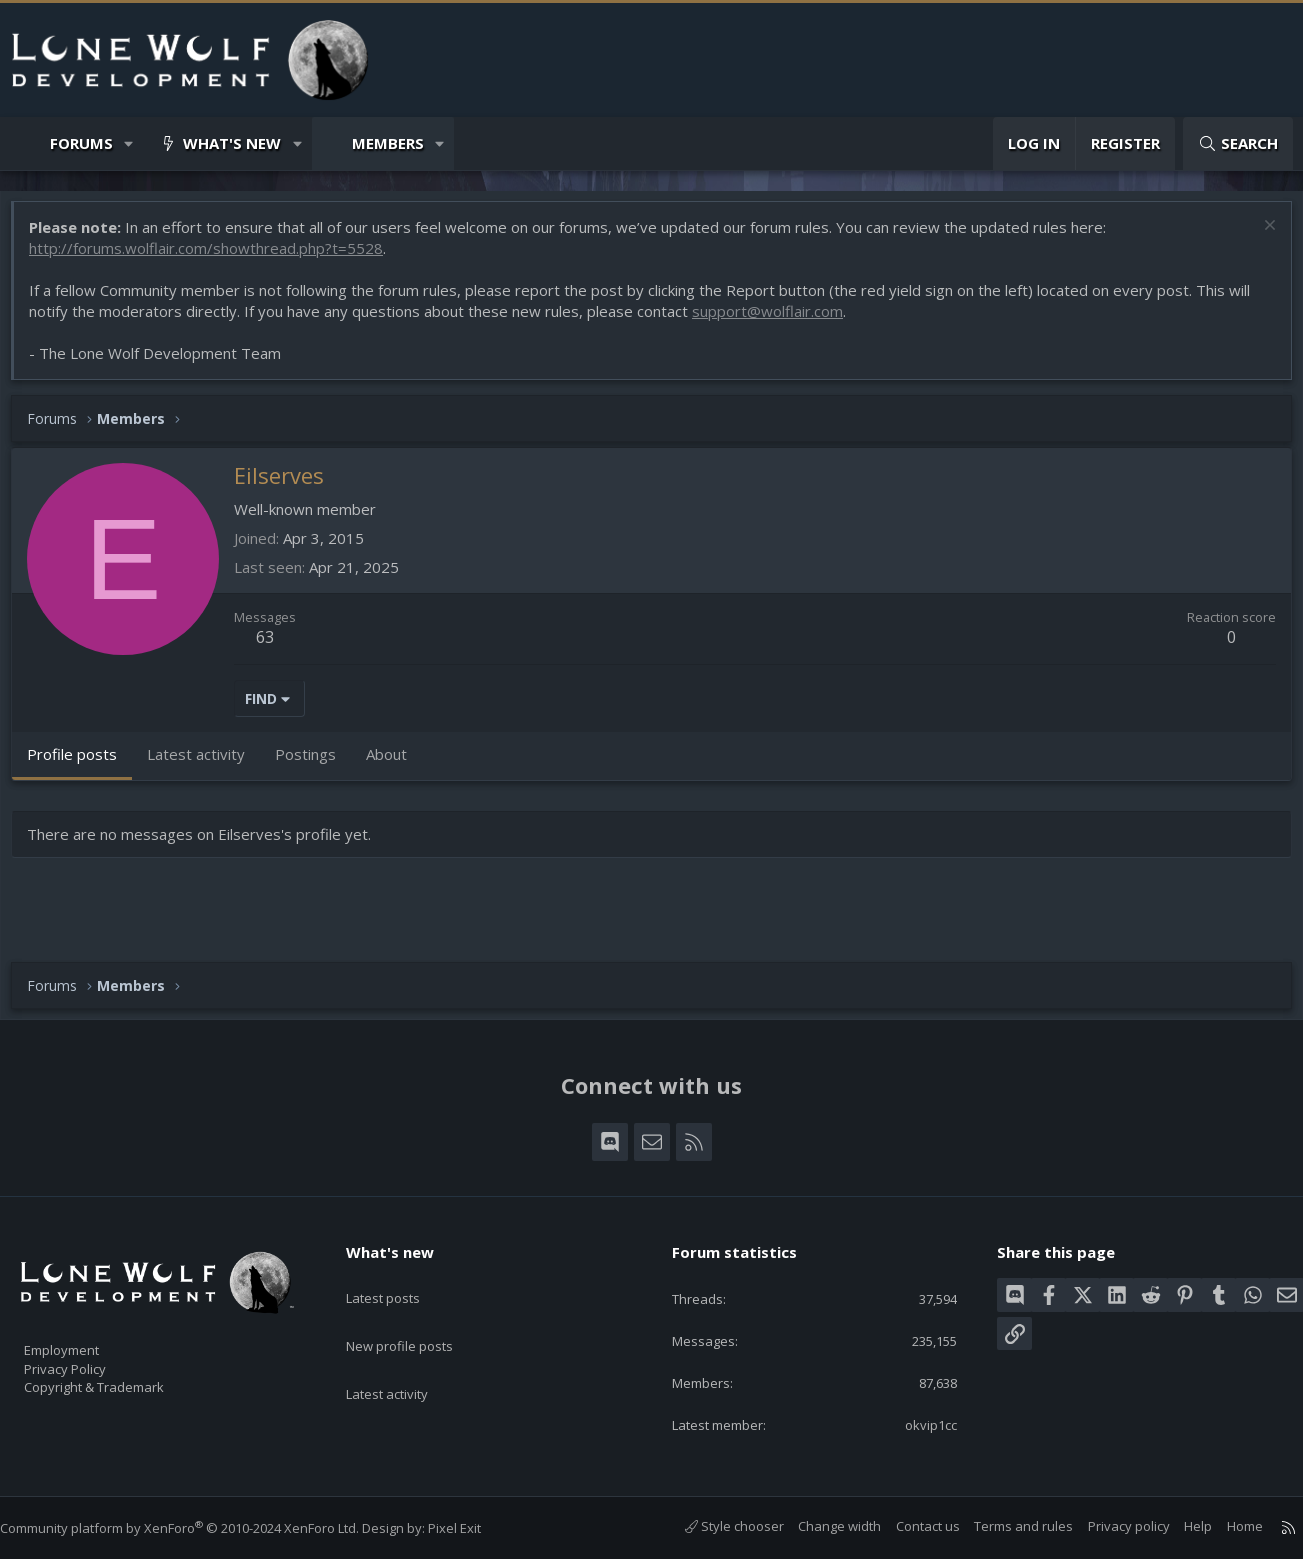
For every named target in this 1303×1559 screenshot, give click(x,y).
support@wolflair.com (777, 321)
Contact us (908, 1526)
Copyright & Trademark (125, 1380)
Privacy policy (1109, 1526)
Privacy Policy (91, 1359)
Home (1225, 1526)
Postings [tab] (315, 764)
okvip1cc (917, 1423)
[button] (129, 143)
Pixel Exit (474, 1528)
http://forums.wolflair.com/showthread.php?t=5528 (216, 258)
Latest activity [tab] (206, 764)
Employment (87, 1338)
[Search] (1238, 143)
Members (388, 143)
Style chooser (714, 1526)
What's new (232, 143)
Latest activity (405, 1354)
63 (275, 647)
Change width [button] (819, 1526)
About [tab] (396, 764)
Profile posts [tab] (82, 764)
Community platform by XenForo (199, 1528)
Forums (81, 143)
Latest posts (400, 1276)
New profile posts (418, 1315)
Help (1178, 1526)
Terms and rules (1003, 1526)
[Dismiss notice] (1257, 237)
